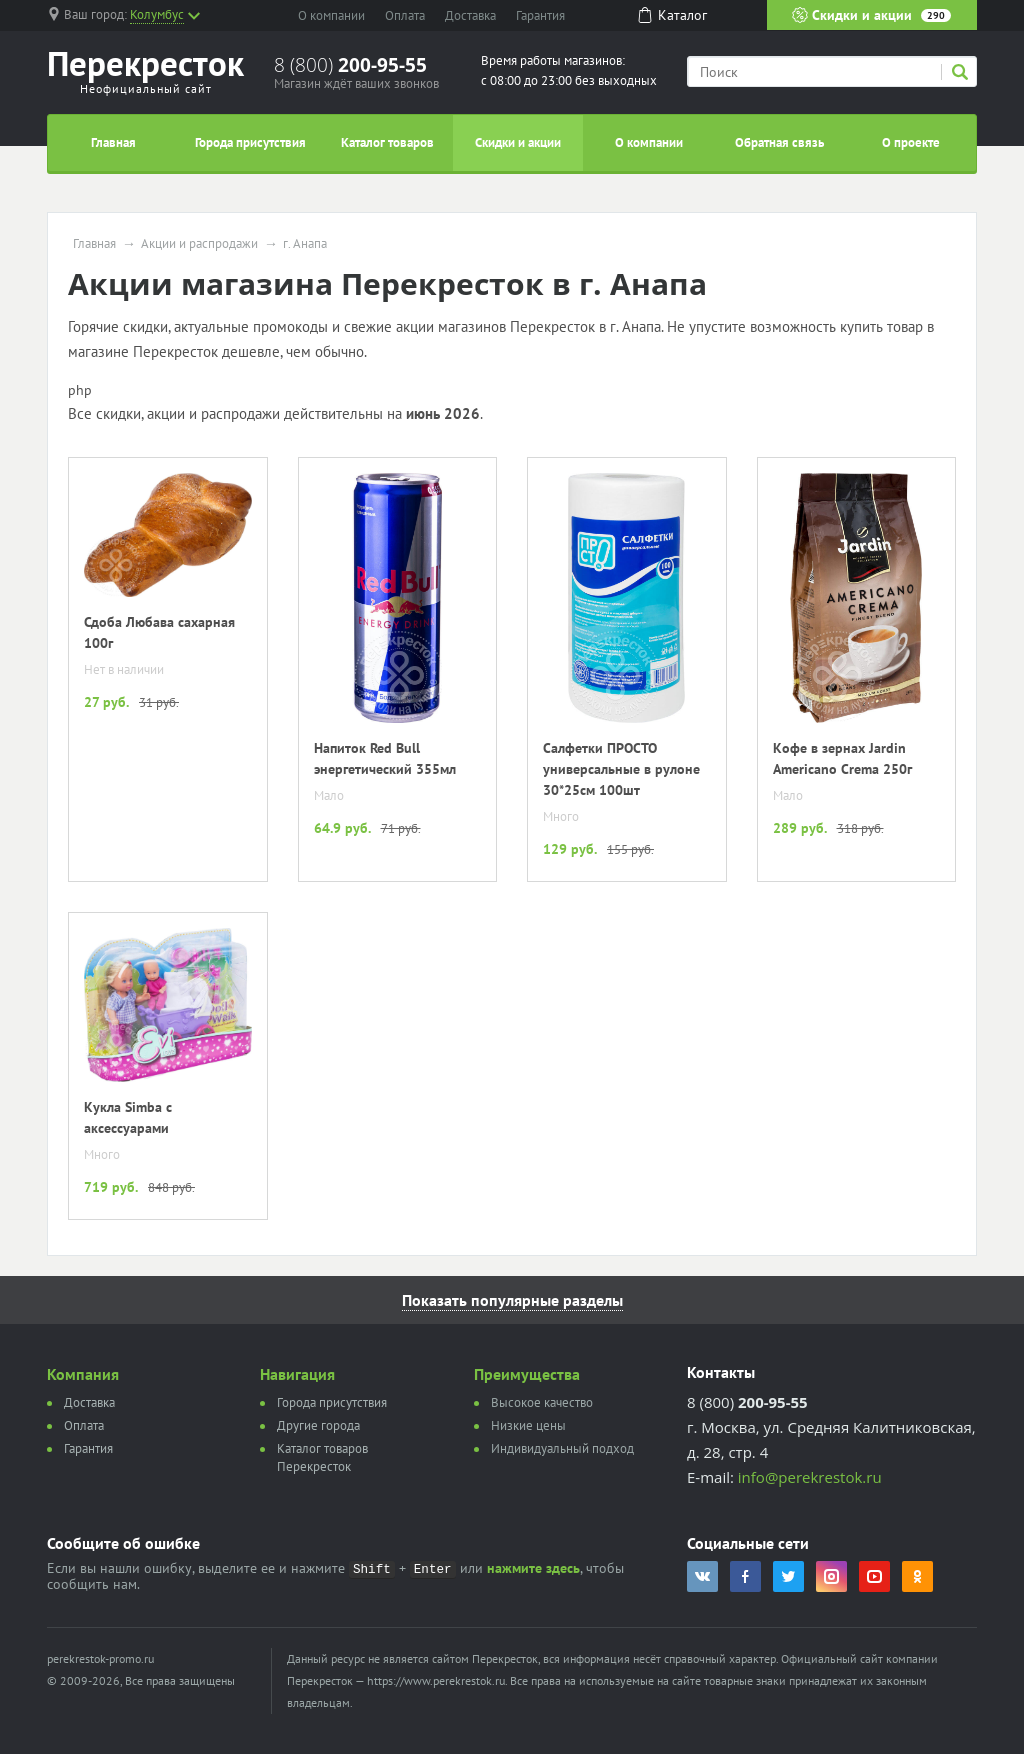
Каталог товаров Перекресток (322, 1457)
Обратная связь (779, 142)
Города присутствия (250, 142)
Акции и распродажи (199, 244)
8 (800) (350, 65)
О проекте (911, 142)
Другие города (318, 1425)
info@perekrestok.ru (810, 1477)
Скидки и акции (871, 15)
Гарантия (540, 15)
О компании (331, 15)
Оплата (405, 15)
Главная (113, 142)
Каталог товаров (387, 142)
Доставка (470, 15)
